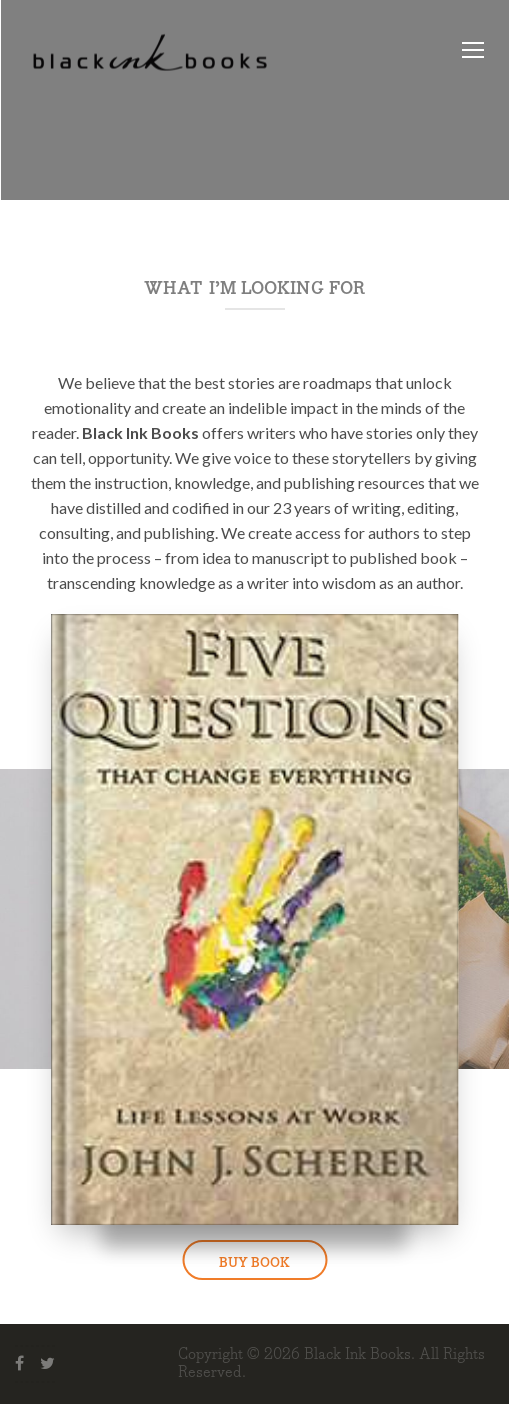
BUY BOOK (254, 1263)
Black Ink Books (357, 1354)
